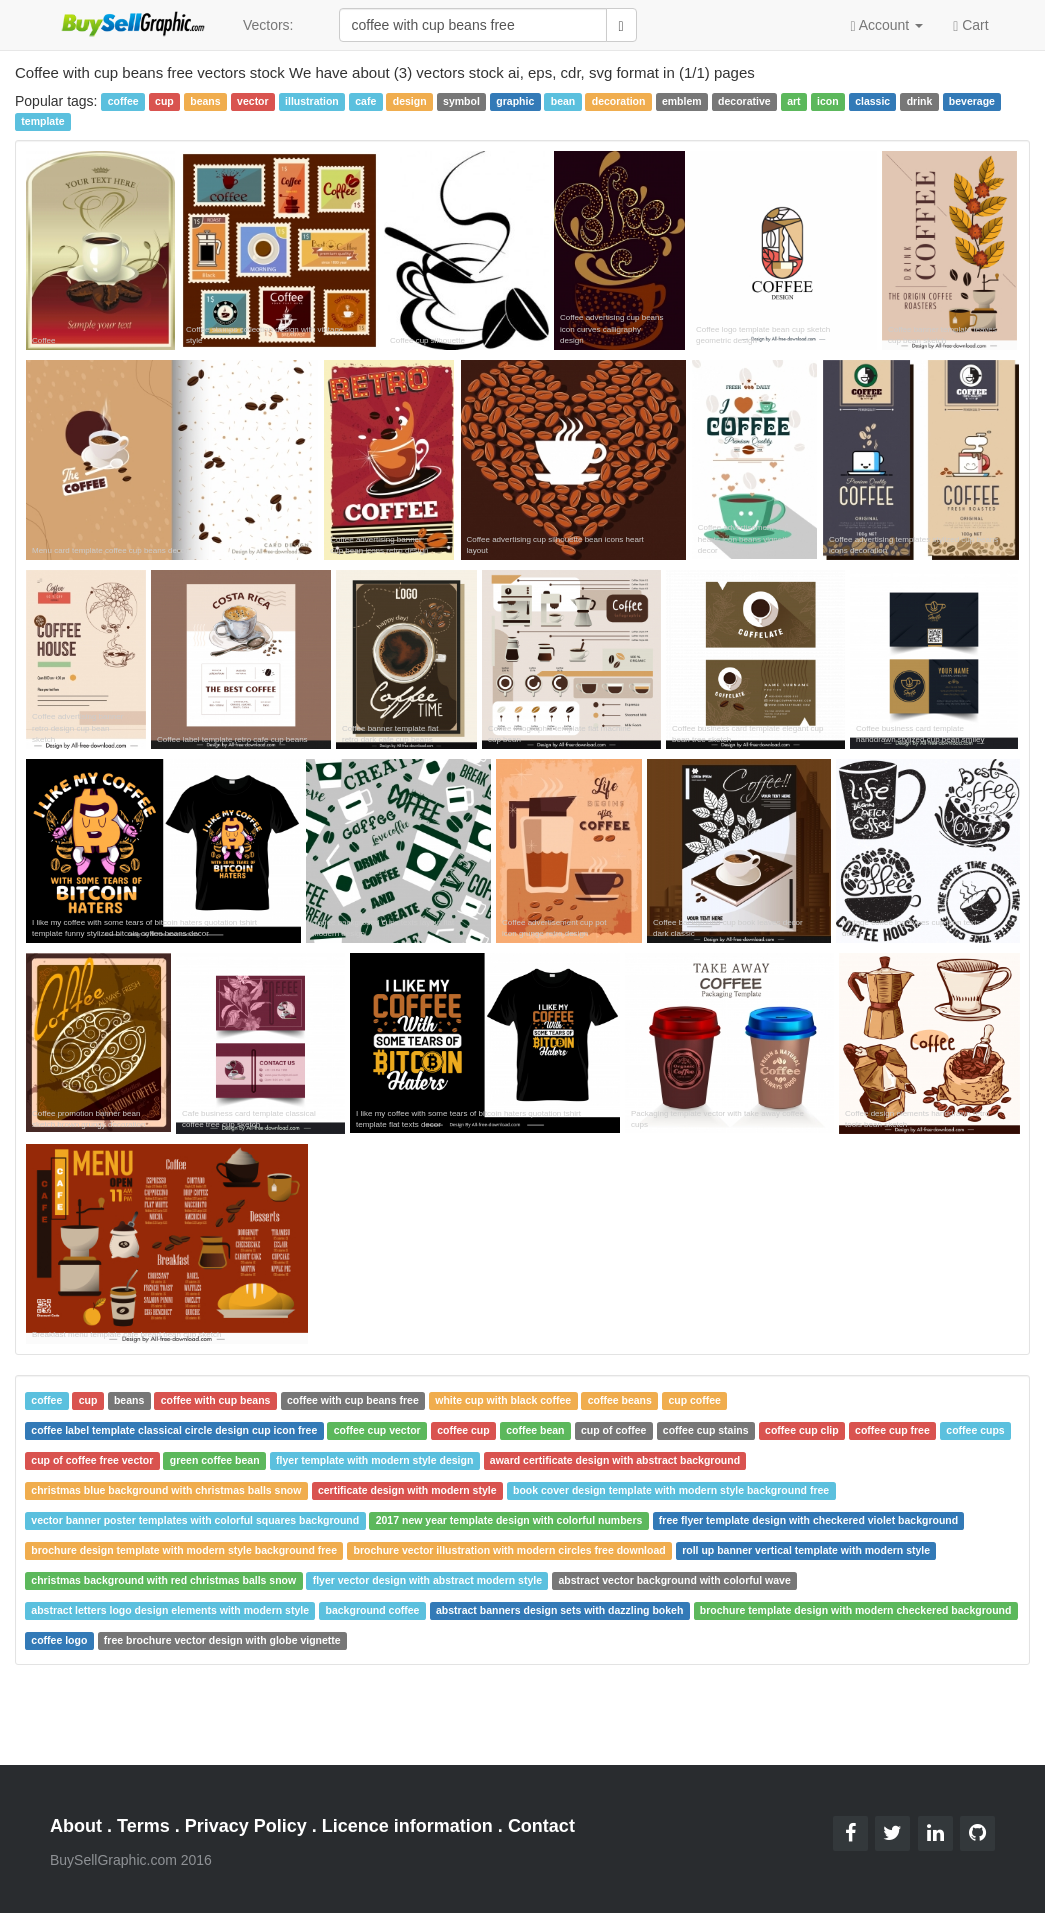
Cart (970, 24)
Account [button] (886, 25)
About (76, 1826)
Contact (541, 1826)
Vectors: (268, 25)
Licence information (407, 1826)
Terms (143, 1826)
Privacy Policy (246, 1826)
